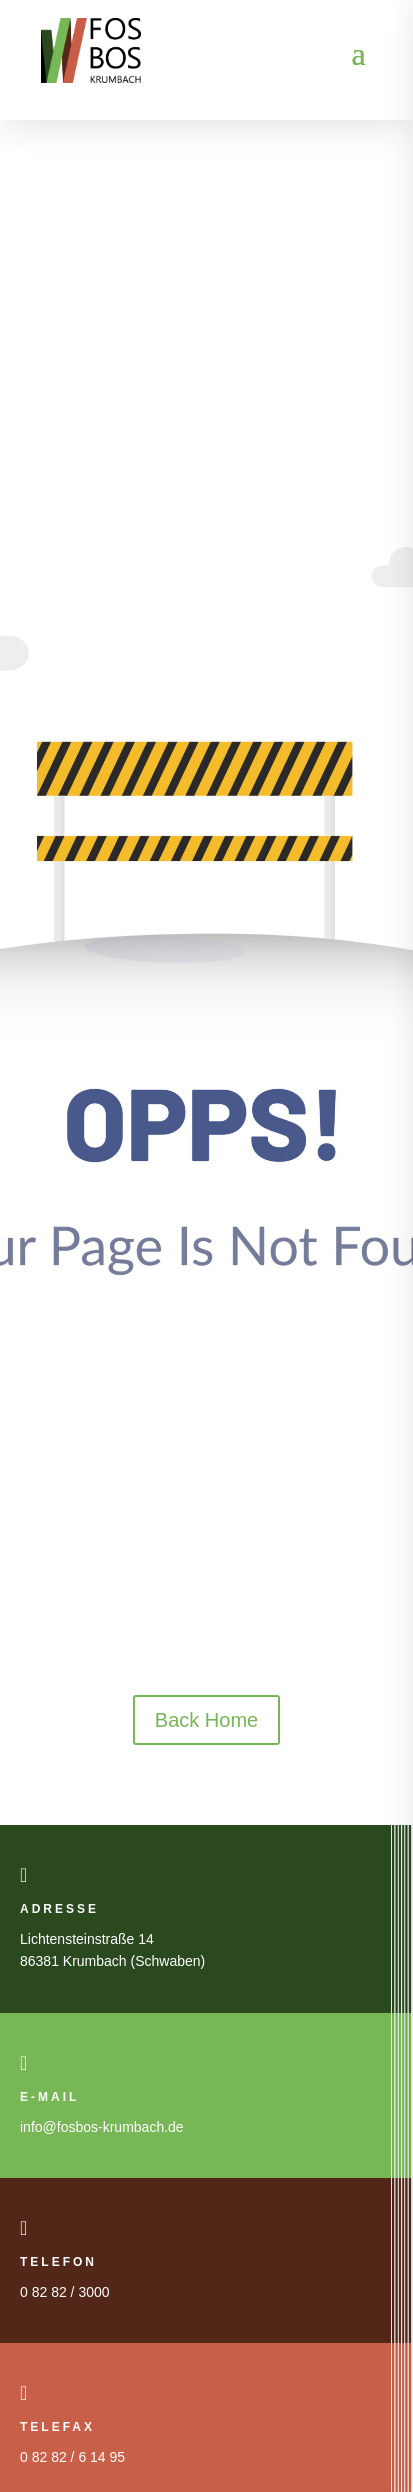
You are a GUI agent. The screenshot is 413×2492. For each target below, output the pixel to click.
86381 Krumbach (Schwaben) (112, 1961)
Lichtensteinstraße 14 (87, 1939)
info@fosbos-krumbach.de (102, 2127)
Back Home (206, 1720)
